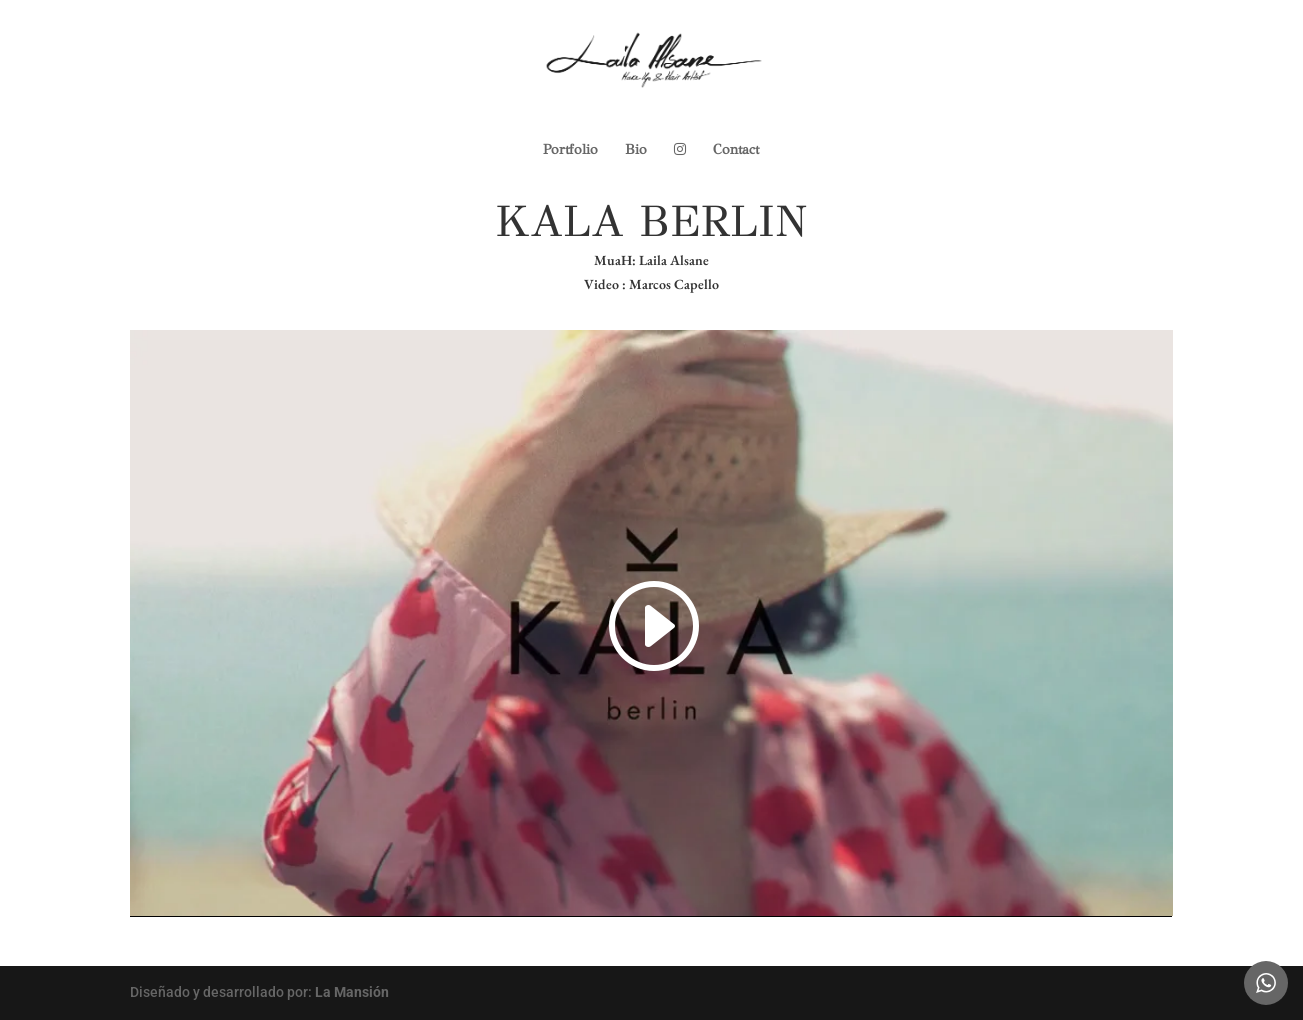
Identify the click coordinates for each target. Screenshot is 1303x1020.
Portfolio (570, 150)
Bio (636, 150)
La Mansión (352, 992)
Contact (736, 150)
